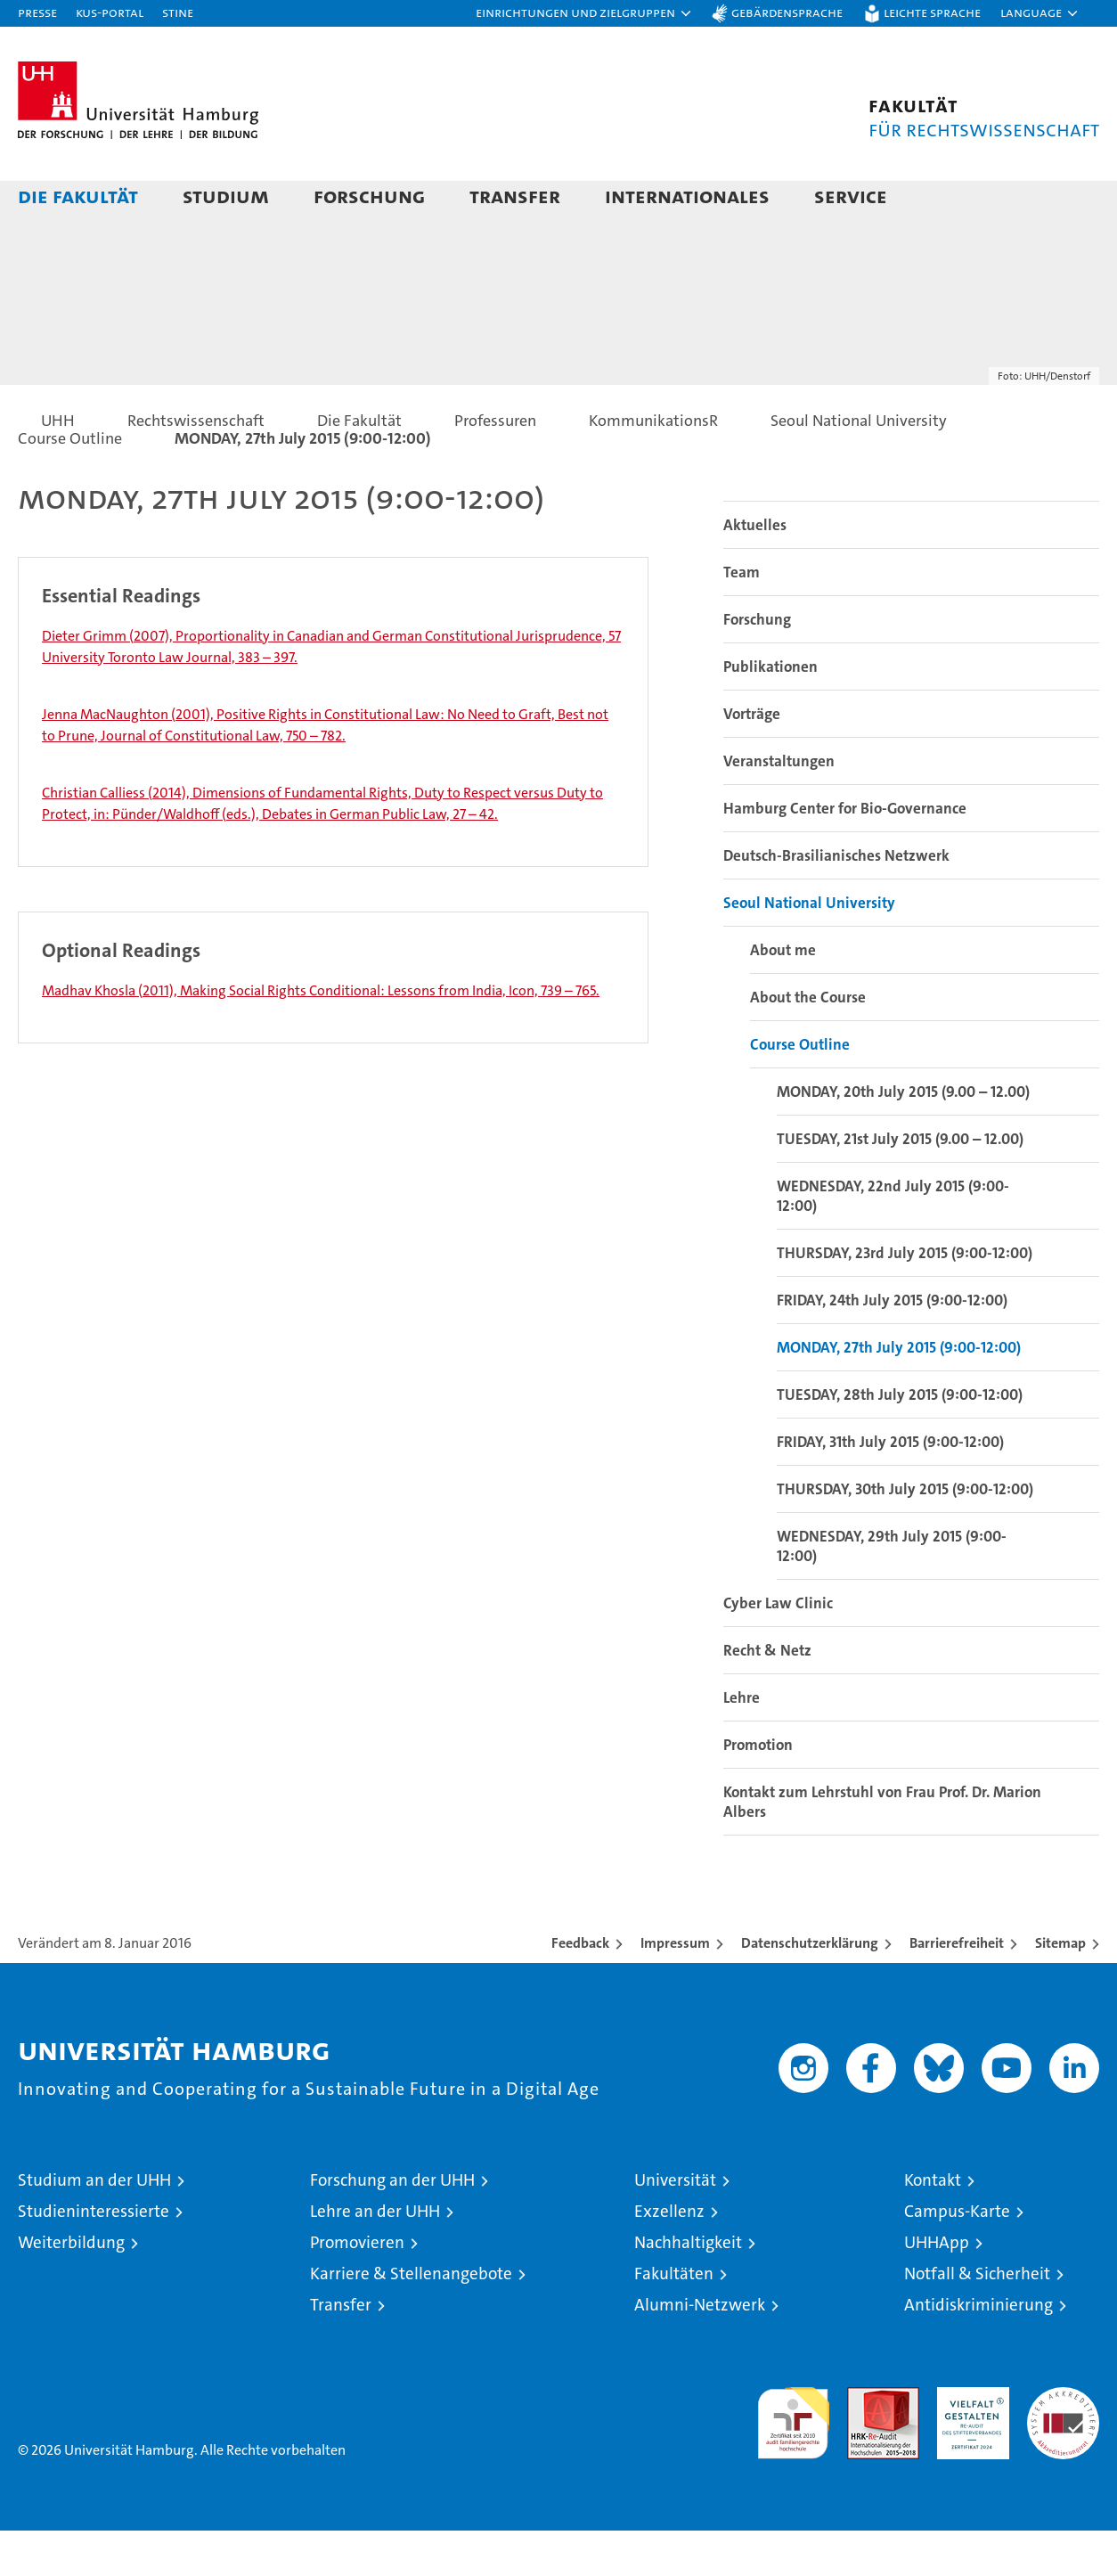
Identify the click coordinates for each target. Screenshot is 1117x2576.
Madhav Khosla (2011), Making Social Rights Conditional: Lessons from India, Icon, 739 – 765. (320, 1035)
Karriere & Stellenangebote (411, 2319)
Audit (864, 2442)
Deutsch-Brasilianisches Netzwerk (836, 901)
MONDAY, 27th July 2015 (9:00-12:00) (899, 1392)
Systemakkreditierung (1063, 2442)
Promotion (758, 1790)
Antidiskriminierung (978, 2350)
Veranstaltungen (779, 806)
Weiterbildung (71, 2288)
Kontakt (932, 2225)
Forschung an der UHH (392, 2225)
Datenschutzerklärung (809, 1988)
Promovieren (357, 2288)
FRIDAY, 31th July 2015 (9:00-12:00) (890, 1487)
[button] (584, 13)
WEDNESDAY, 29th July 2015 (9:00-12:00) (892, 1591)
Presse (37, 12)
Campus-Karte (957, 2256)
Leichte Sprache (932, 12)
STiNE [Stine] (177, 12)
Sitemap (1060, 1988)
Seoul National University (809, 948)
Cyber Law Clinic (778, 1648)
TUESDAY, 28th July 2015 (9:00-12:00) (900, 1440)
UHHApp (936, 2288)
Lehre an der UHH (375, 2256)
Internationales (687, 195)
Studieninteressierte (93, 2256)
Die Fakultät (78, 195)
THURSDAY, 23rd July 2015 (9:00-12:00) (904, 1298)
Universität (675, 2225)
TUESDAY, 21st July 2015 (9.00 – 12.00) (900, 1184)
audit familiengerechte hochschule (793, 2461)
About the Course (808, 1042)
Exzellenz (669, 2256)
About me (783, 995)
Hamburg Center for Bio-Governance (844, 853)
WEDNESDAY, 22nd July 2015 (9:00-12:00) (893, 1241)
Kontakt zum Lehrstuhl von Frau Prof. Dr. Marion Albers (882, 1847)
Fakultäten (673, 2319)
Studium (226, 195)
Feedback (580, 1988)
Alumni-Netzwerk (699, 2350)
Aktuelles (755, 570)
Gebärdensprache (787, 12)
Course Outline (800, 1090)
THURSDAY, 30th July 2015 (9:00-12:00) (905, 1534)
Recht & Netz (767, 1695)
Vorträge (751, 759)
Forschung (369, 195)
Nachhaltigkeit (688, 2288)
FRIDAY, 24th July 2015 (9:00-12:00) (892, 1345)
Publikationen (770, 712)
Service (850, 195)
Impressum (675, 1988)
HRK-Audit (968, 2442)
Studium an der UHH (94, 2225)
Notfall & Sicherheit (977, 2319)
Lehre (741, 1743)
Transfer (514, 195)
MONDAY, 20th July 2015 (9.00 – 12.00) (903, 1137)
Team (741, 617)
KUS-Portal (109, 12)
